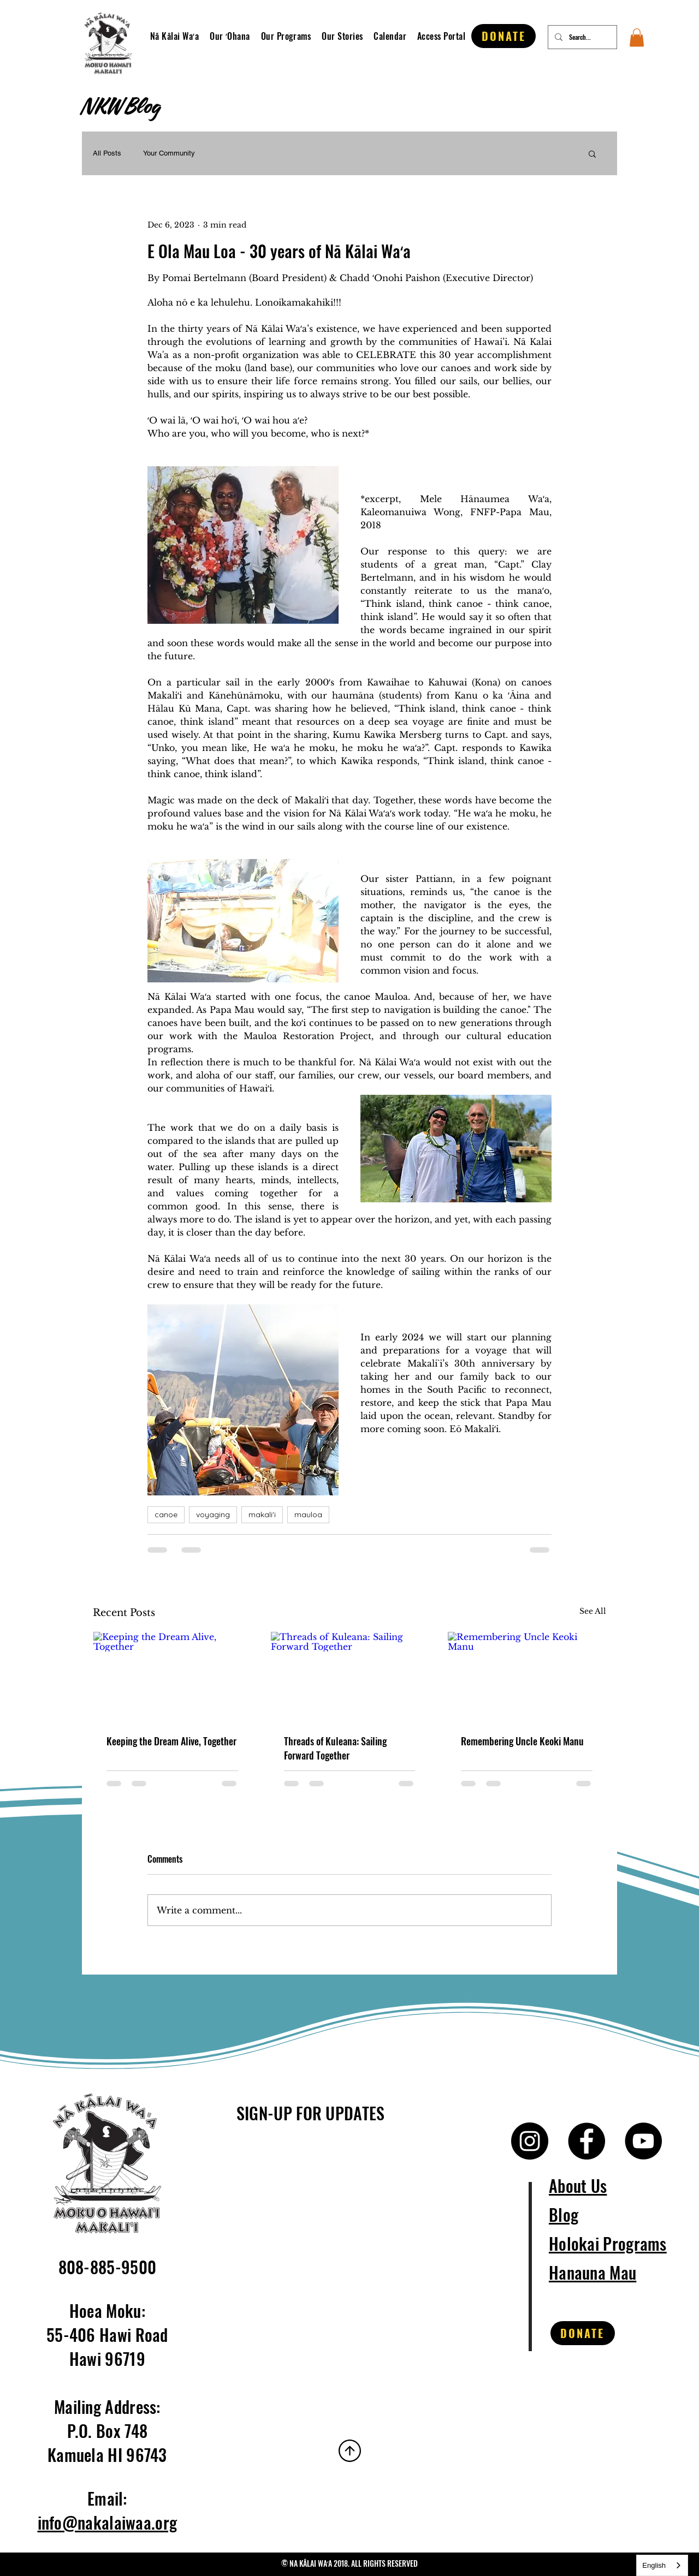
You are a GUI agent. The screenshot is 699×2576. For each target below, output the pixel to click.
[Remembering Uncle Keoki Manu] (527, 1676)
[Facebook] (586, 2141)
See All (592, 1611)
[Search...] (581, 37)
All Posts (107, 153)
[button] (233, 36)
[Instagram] (24, 14)
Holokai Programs (608, 2243)
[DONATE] (503, 36)
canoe (166, 1514)
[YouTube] (643, 2141)
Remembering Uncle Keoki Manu (522, 1741)
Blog (563, 2214)
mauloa (308, 1514)
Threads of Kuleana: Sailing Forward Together (335, 1748)
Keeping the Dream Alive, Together (171, 1741)
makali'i (262, 1514)
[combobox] (662, 2565)
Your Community (169, 153)
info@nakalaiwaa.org (107, 2522)
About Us (578, 2185)
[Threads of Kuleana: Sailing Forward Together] (350, 1676)
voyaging (213, 1514)
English (654, 2565)
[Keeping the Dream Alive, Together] (172, 1676)
